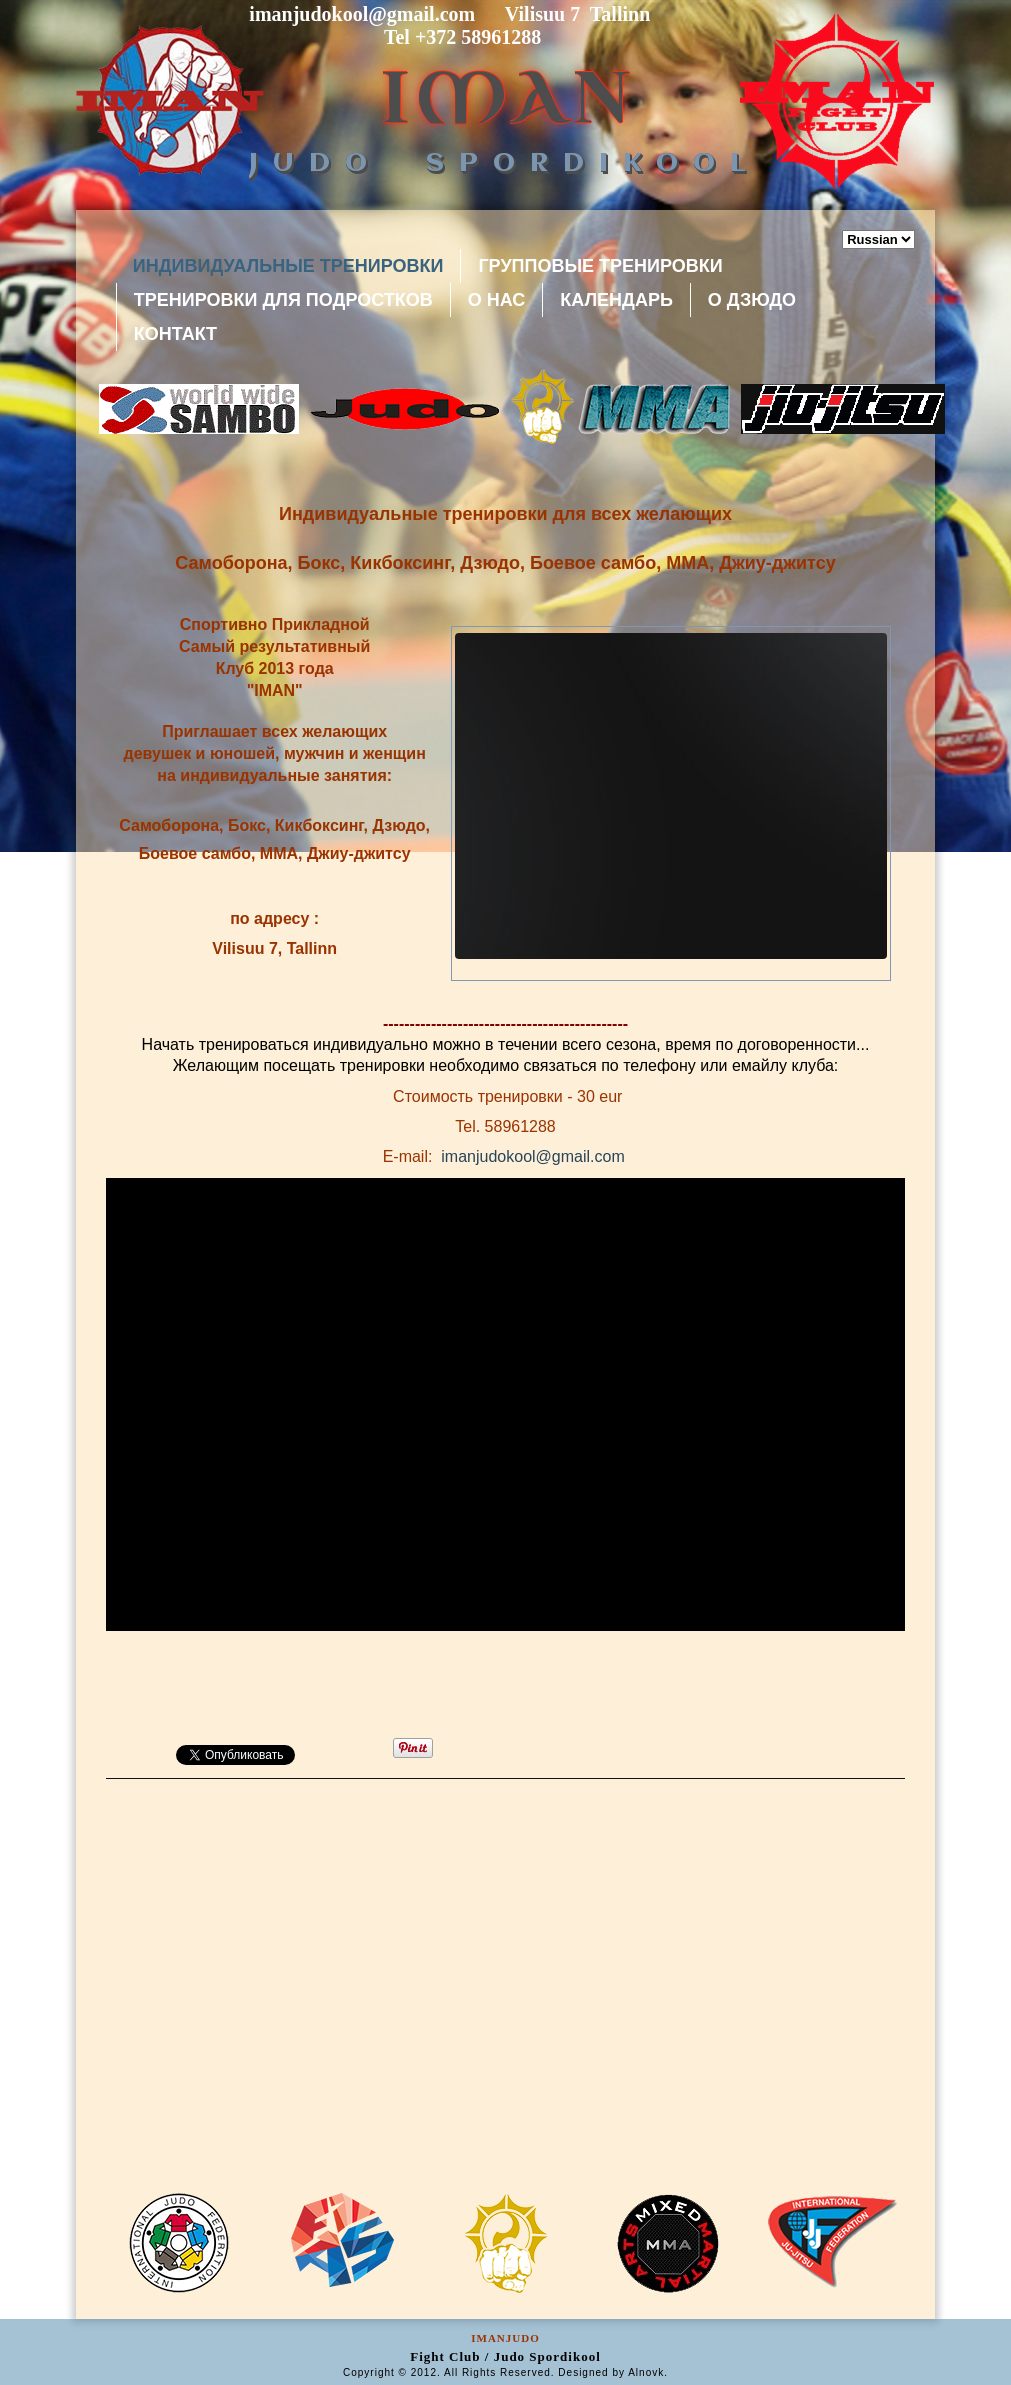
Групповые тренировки (600, 266)
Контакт (175, 334)
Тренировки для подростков (283, 300)
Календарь (616, 300)
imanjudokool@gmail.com (532, 1156)
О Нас (497, 300)
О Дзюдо (752, 300)
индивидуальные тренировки (288, 266)
